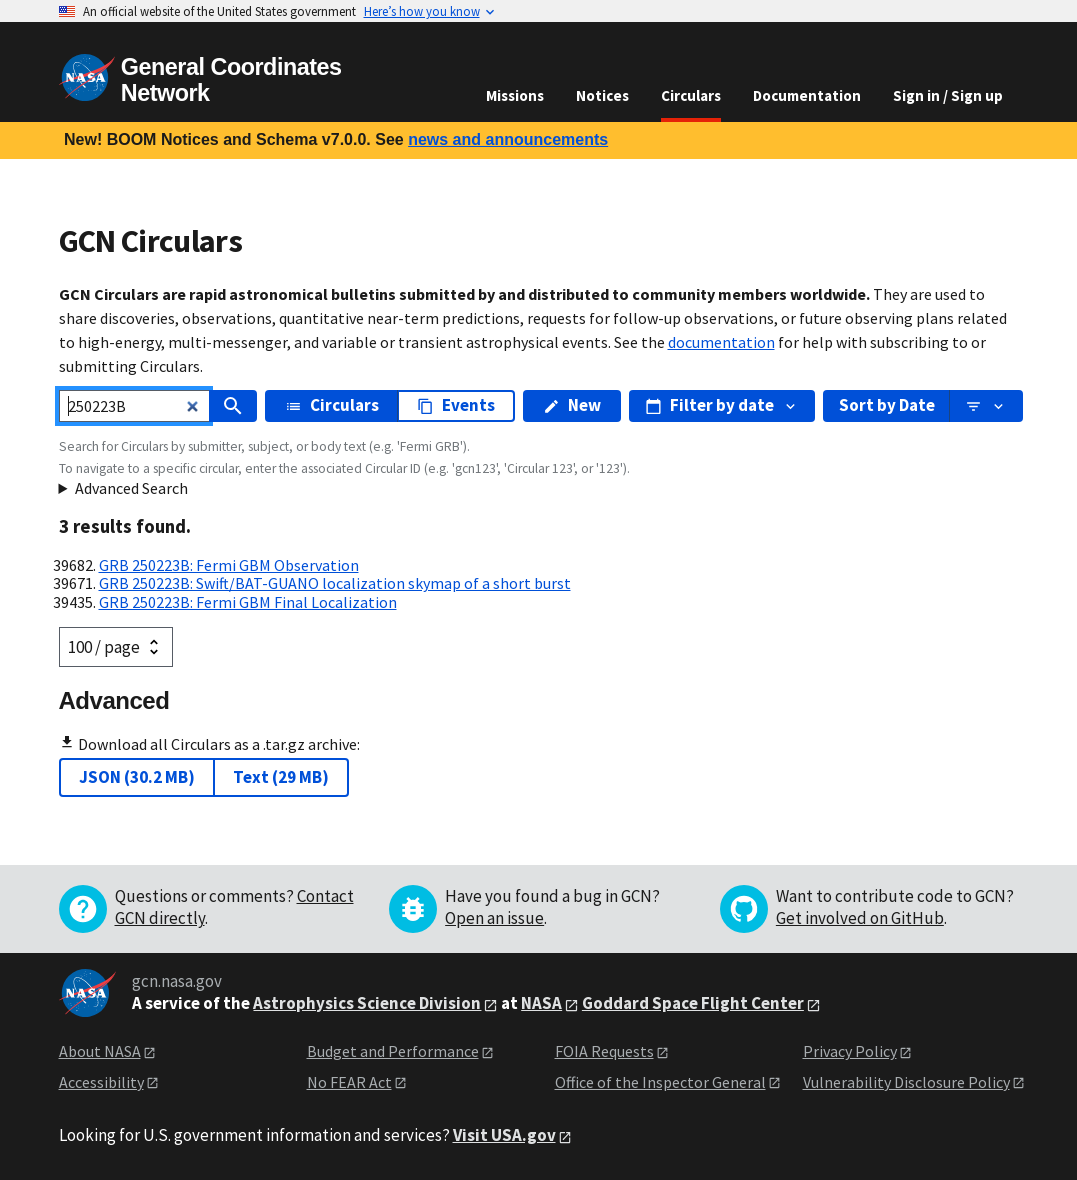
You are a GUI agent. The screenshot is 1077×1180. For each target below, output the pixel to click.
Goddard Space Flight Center (693, 1003)
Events (456, 405)
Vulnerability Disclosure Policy (906, 1082)
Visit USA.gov (504, 1135)
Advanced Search (131, 488)
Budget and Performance (393, 1051)
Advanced (114, 700)
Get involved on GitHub (860, 918)
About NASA (100, 1051)
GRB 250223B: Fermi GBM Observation (229, 565)
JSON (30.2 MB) (137, 777)
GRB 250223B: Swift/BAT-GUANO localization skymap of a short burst (335, 583)
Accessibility (101, 1082)
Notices (602, 95)
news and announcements (508, 139)
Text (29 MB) (281, 777)
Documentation (807, 95)
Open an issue (494, 918)
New (572, 405)
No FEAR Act (349, 1082)
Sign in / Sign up (948, 95)
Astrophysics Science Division (367, 1003)
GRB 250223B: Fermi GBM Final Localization (248, 602)
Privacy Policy (850, 1051)
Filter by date (722, 405)
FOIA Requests (604, 1051)
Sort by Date (887, 405)
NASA (541, 1003)
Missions (515, 95)
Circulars (691, 95)
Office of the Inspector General (660, 1082)
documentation (721, 342)
